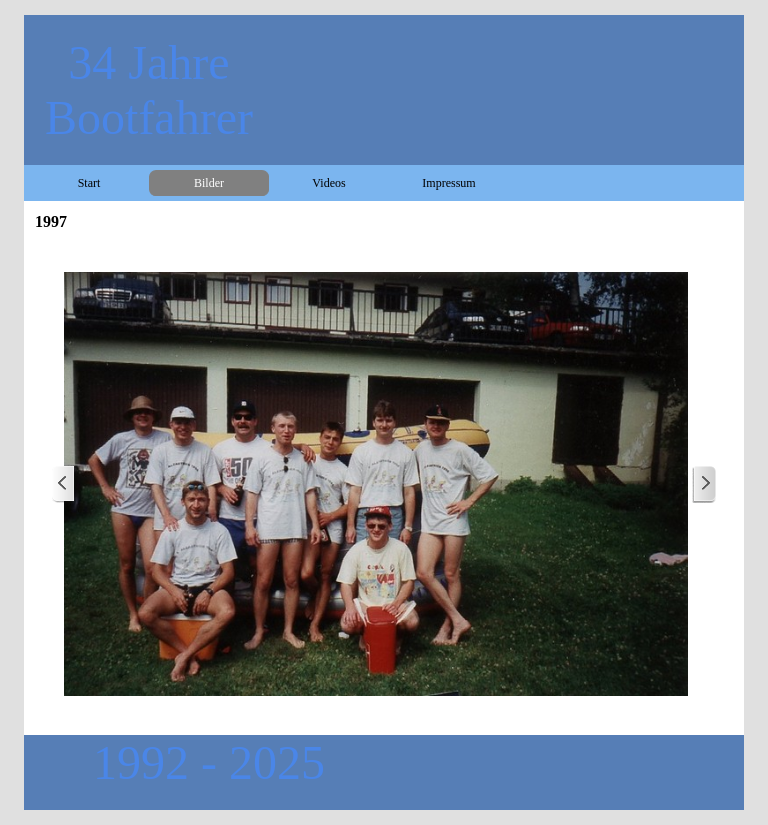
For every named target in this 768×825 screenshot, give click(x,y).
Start (89, 183)
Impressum (448, 183)
